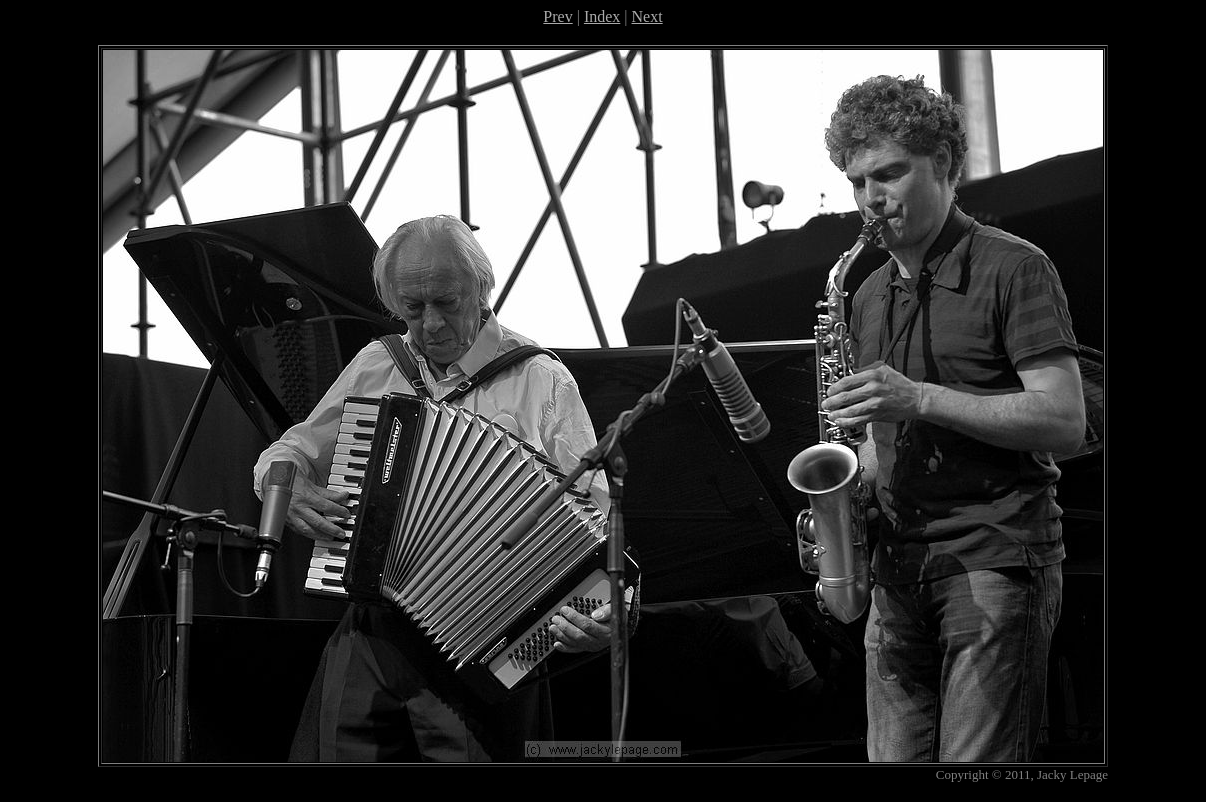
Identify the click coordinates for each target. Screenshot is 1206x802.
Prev (557, 16)
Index (602, 16)
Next (647, 16)
